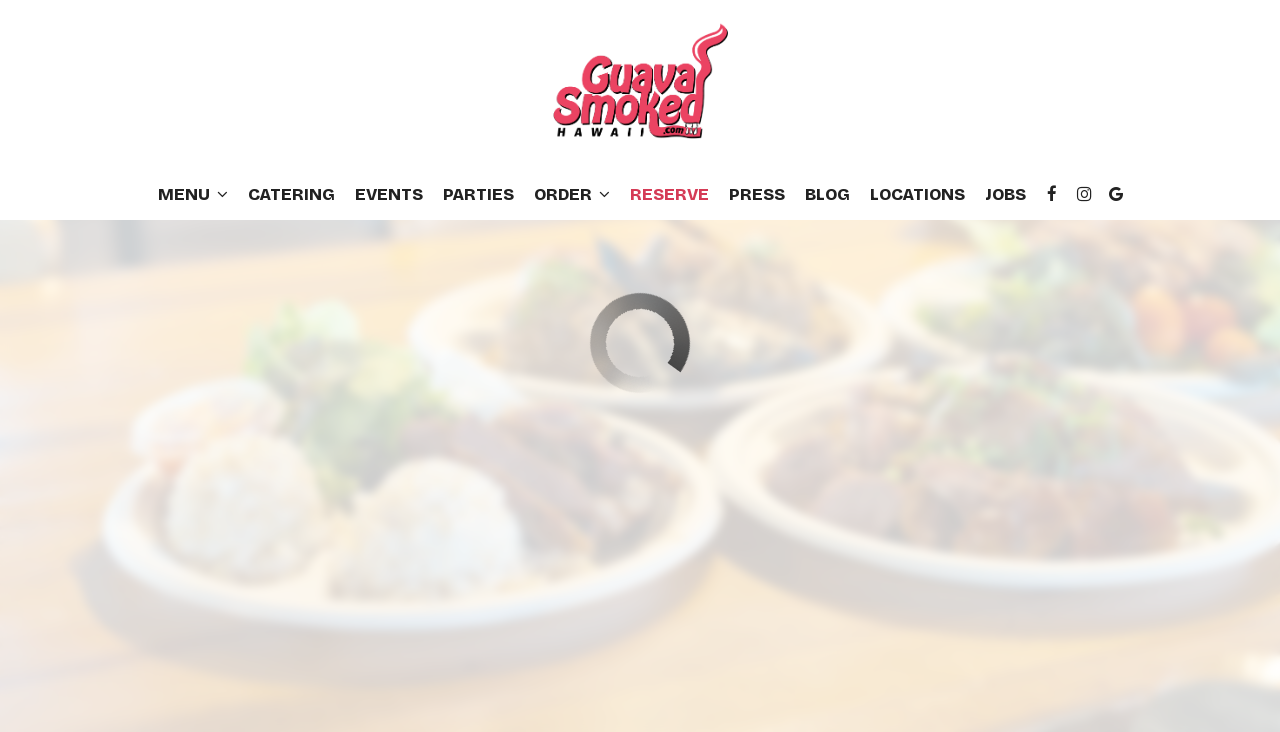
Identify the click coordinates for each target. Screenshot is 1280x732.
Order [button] (572, 195)
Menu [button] (193, 195)
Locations (917, 195)
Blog (827, 195)
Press (757, 195)
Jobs (1005, 195)
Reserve (669, 195)
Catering (291, 195)
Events (389, 195)
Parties (478, 195)
